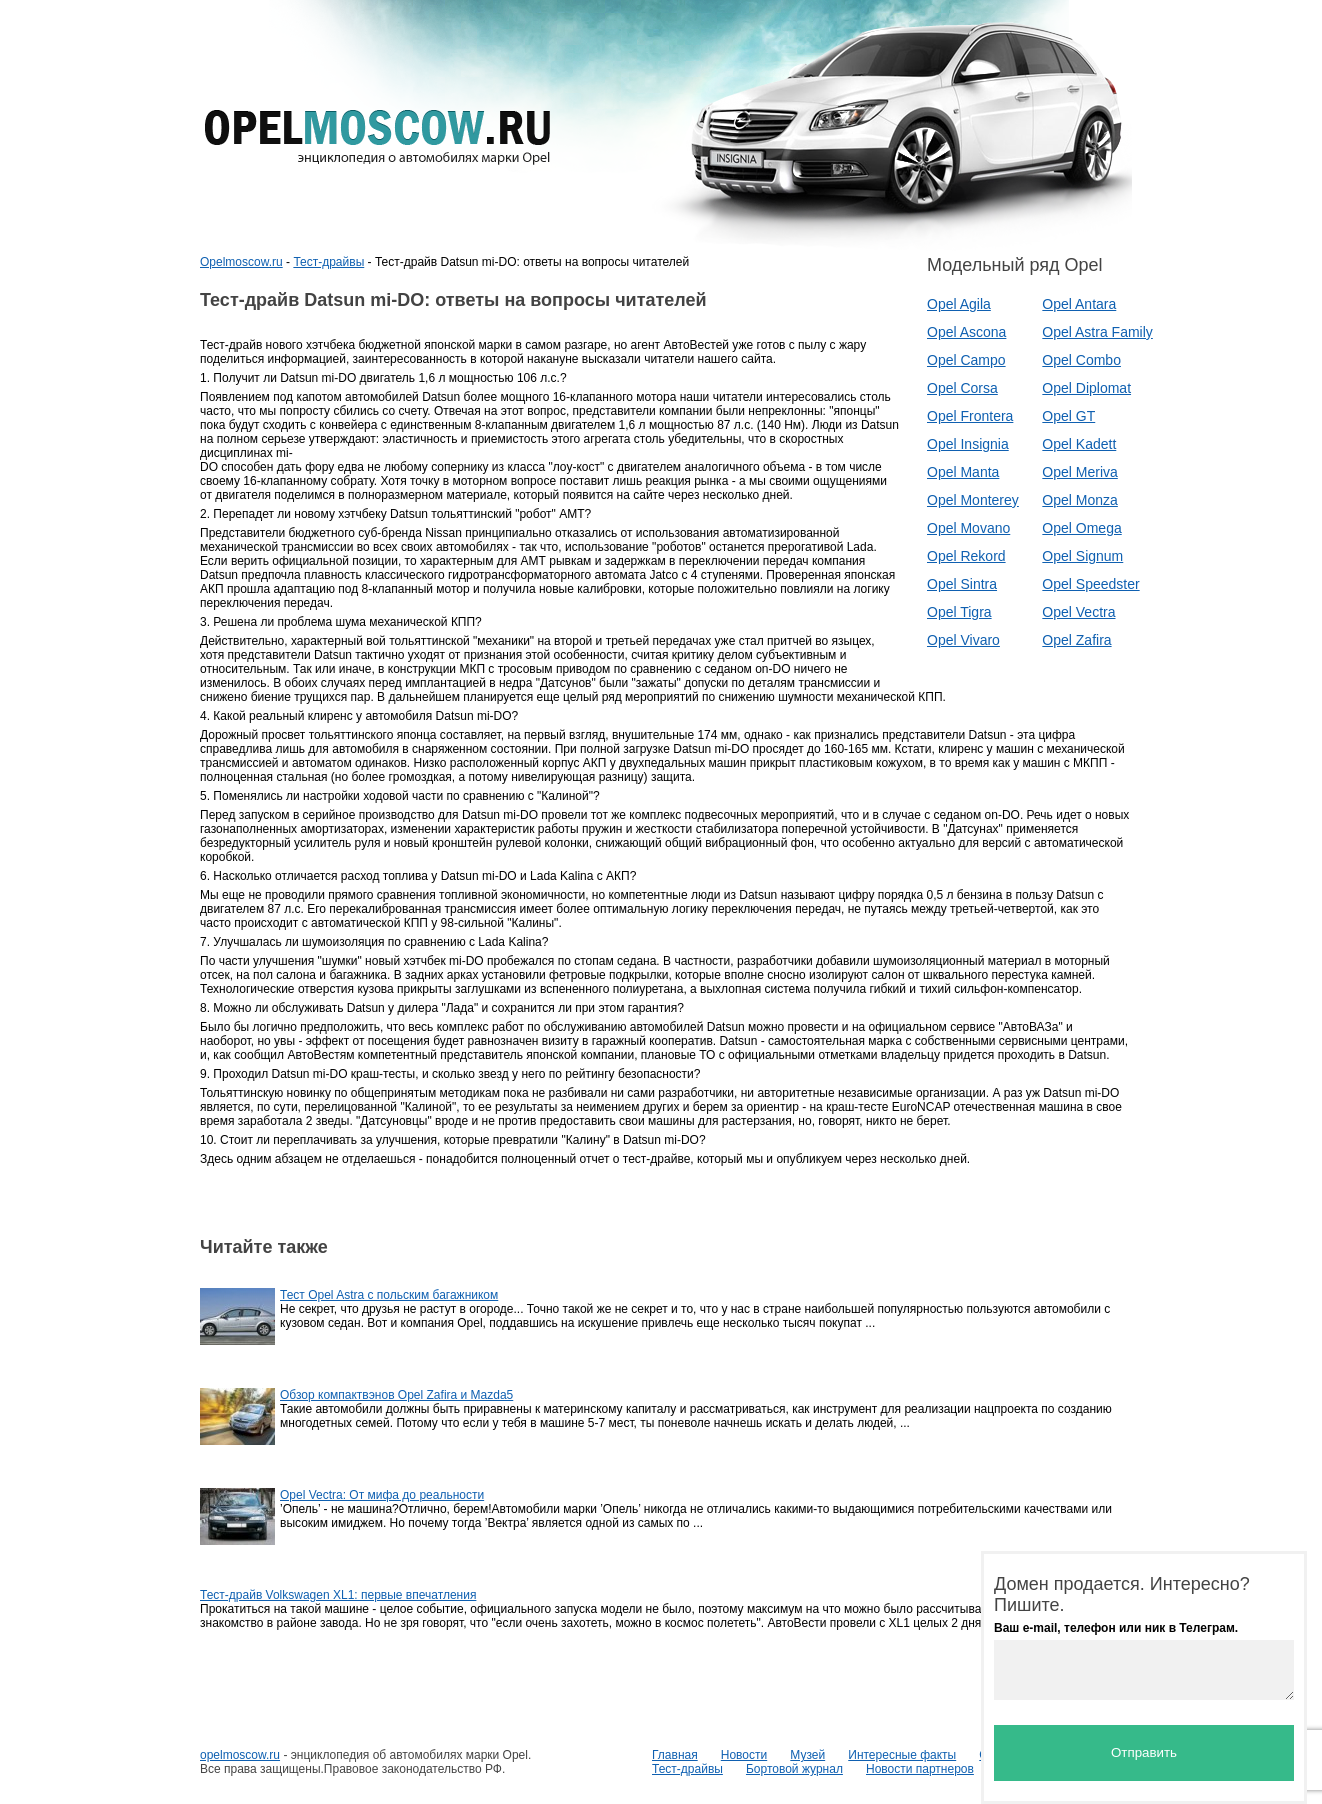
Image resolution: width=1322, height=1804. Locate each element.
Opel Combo (1081, 360)
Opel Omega (1081, 528)
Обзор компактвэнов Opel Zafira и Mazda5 (396, 1395)
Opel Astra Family (1097, 332)
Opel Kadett (1079, 444)
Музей (807, 1755)
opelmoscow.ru (240, 1755)
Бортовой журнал (794, 1769)
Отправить (1144, 1752)
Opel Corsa (962, 388)
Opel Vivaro (963, 640)
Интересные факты (902, 1755)
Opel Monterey (973, 500)
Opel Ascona (966, 332)
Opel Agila (959, 304)
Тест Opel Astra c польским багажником (389, 1295)
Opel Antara (1079, 304)
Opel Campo (966, 360)
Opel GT (1068, 416)
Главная (675, 1755)
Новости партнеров (920, 1769)
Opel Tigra (959, 612)
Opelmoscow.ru (241, 262)
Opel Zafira (1076, 640)
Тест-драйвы (328, 262)
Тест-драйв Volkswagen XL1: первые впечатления (338, 1595)
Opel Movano (968, 528)
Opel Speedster (1090, 584)
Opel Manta (963, 472)
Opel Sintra (962, 584)
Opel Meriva (1079, 472)
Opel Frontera (970, 416)
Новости (744, 1755)
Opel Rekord (966, 556)
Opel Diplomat (1086, 388)
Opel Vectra (1078, 612)
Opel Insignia (968, 444)
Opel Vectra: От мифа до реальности (382, 1495)
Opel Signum (1082, 556)
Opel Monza (1079, 500)
